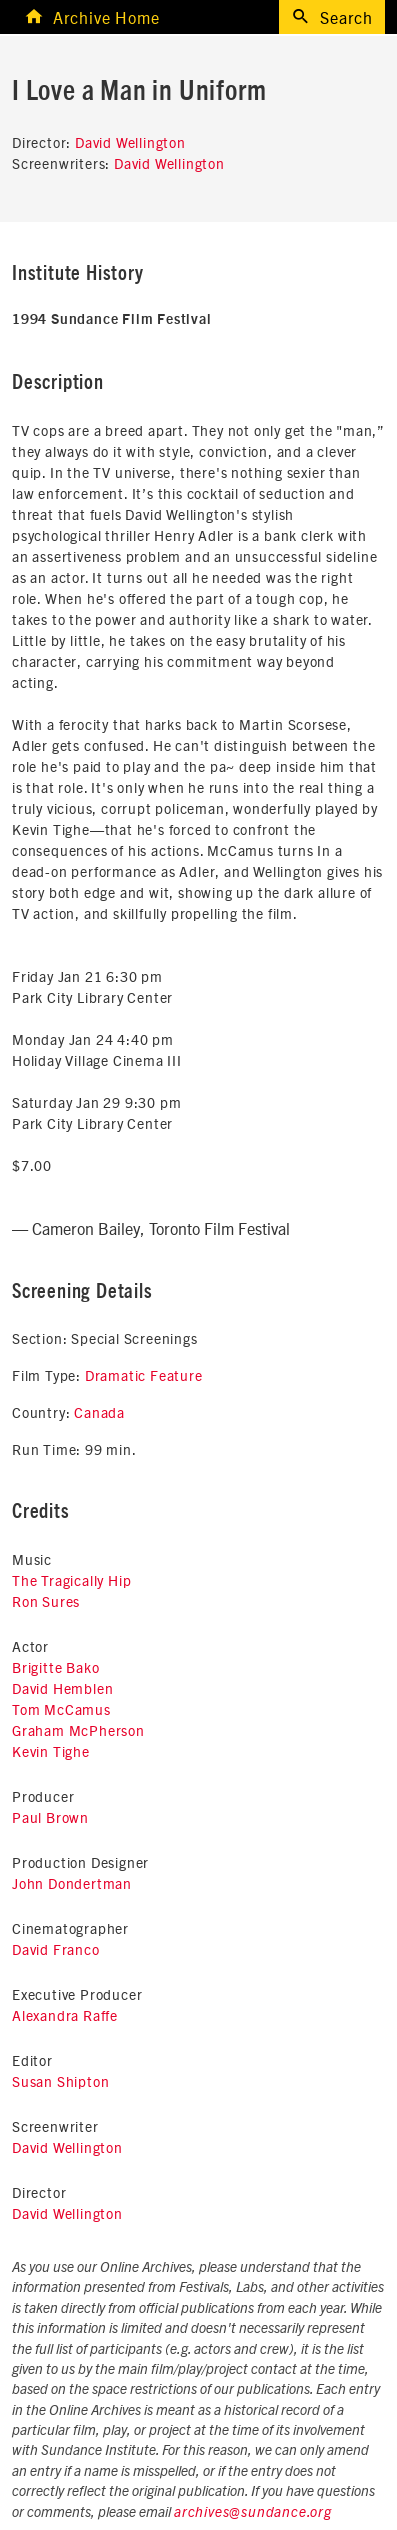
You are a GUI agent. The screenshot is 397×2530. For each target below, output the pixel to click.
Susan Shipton (60, 2081)
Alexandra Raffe (65, 2015)
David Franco (56, 1949)
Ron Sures (46, 1601)
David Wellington (130, 142)
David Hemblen (62, 1688)
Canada (99, 1412)
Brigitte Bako (55, 1667)
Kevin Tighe (51, 1751)
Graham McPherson (78, 1730)
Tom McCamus (61, 1709)
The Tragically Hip (71, 1580)
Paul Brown (50, 1817)
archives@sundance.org (253, 2513)
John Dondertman (72, 1883)
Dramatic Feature (144, 1375)
